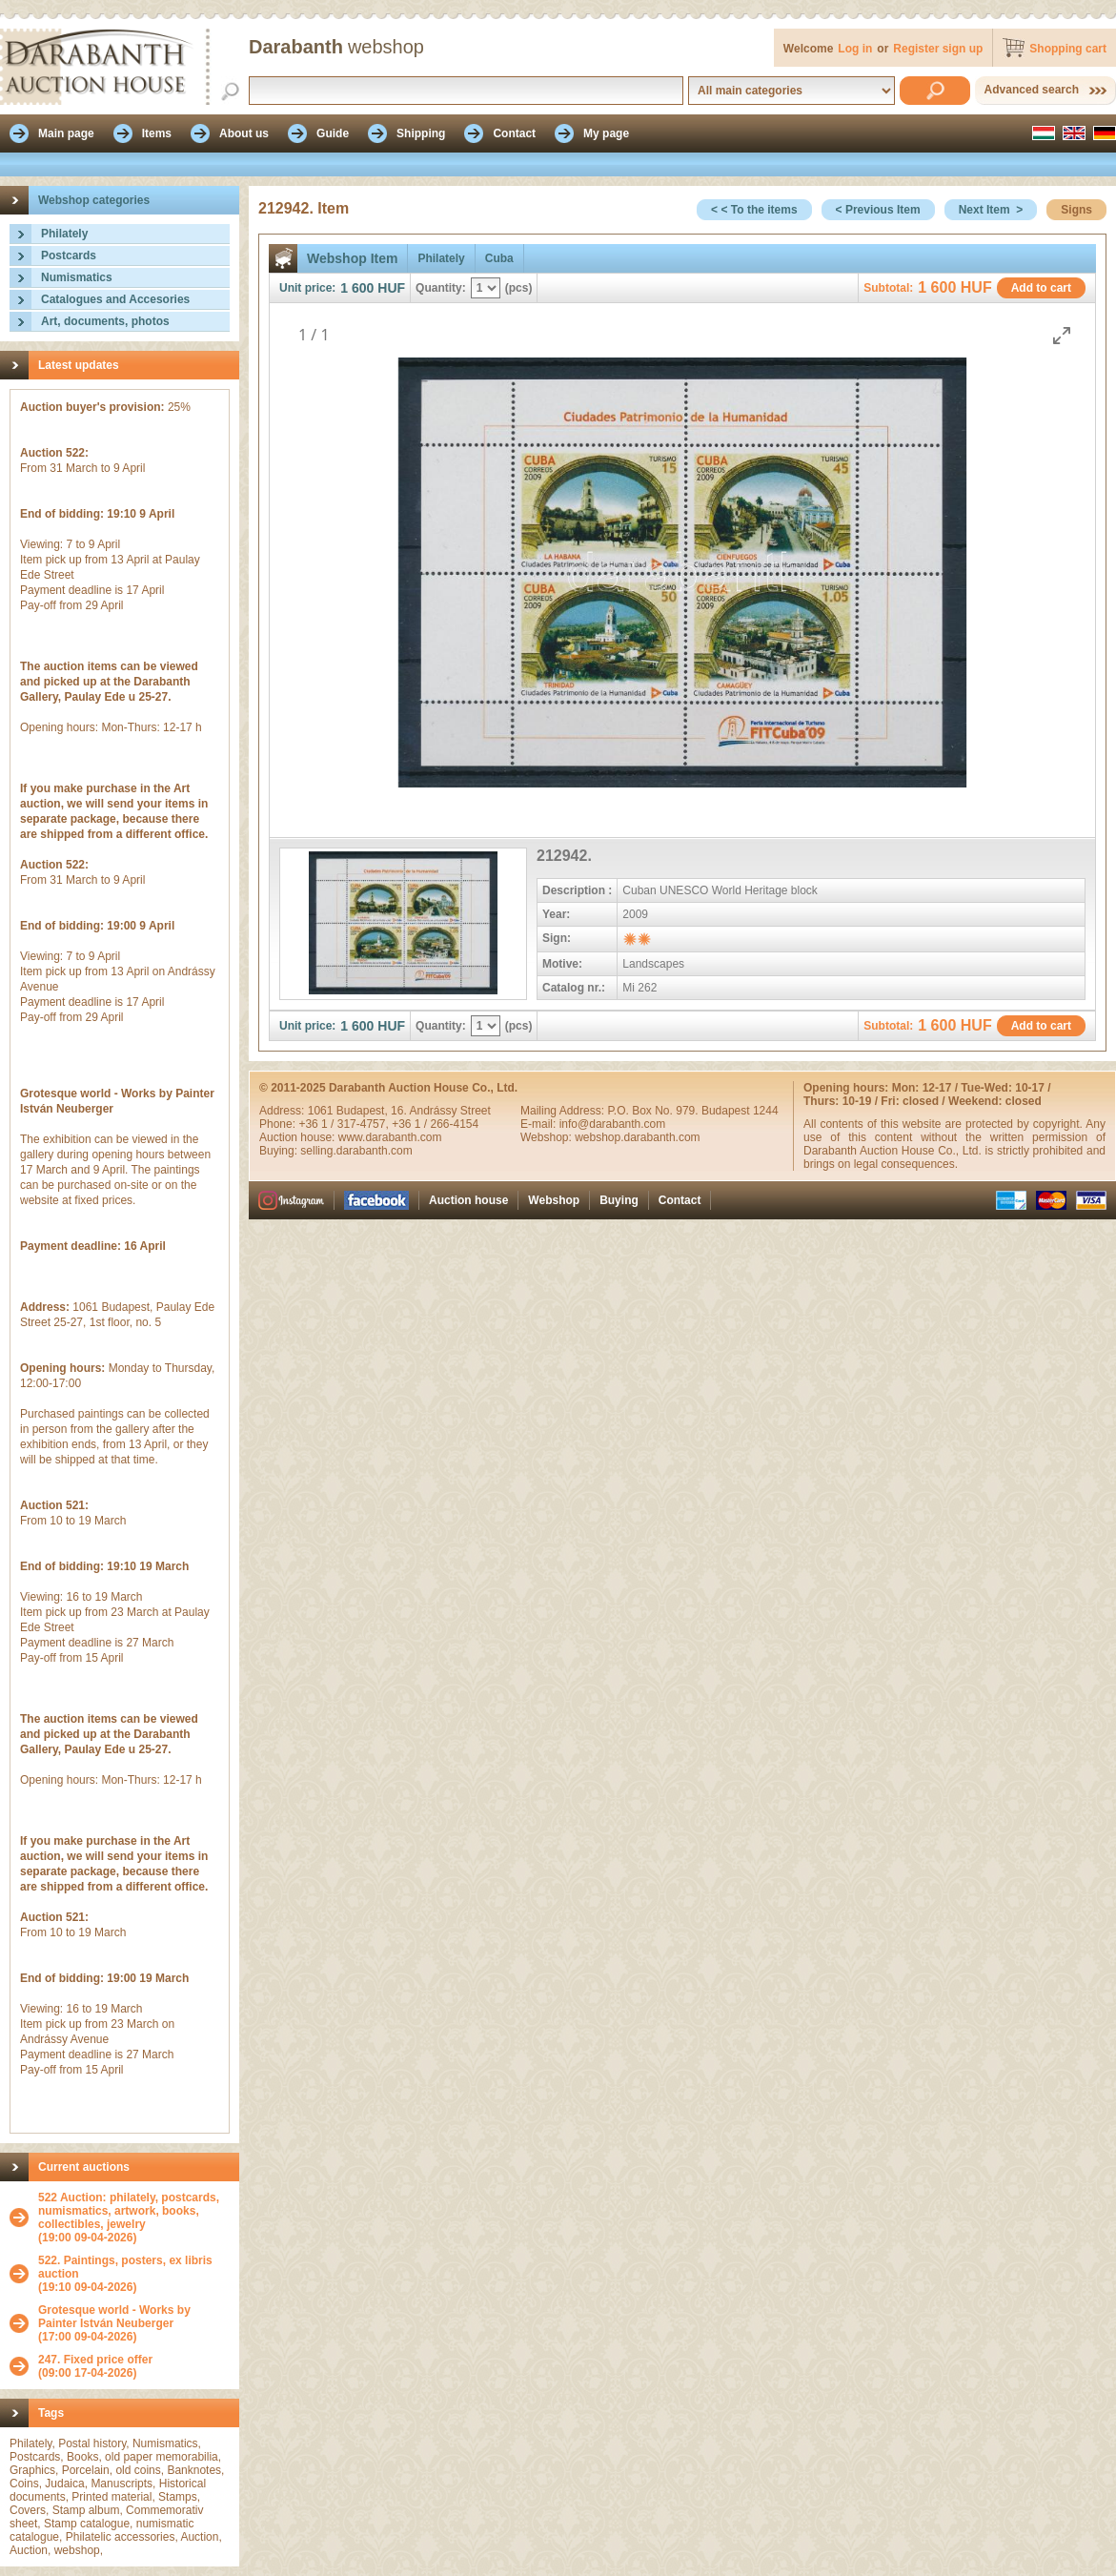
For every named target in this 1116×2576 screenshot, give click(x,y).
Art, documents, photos (105, 321)
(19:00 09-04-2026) (134, 2217)
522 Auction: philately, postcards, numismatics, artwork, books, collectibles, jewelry (128, 2211)
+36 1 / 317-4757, (345, 1124)
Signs (1076, 209)
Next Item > (991, 209)
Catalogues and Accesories (115, 299)
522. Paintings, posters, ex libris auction (125, 2267)
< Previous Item (878, 209)
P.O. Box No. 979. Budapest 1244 (692, 1110)
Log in (855, 48)
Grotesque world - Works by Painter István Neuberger (114, 2316)
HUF (391, 288)
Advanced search (1031, 89)
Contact (680, 1200)
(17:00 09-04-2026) (134, 2323)
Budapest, (363, 1110)
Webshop (553, 1200)
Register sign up (938, 48)
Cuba (499, 258)
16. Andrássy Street (441, 1110)
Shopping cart (1067, 48)
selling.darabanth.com (356, 1150)
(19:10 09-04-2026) (134, 2274)
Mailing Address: (563, 1110)
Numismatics (76, 277)
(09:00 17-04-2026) (95, 2366)
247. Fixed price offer (95, 2359)
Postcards (68, 255)
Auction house (468, 1200)
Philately (64, 233)
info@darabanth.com (612, 1124)
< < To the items (754, 209)
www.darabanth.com (390, 1137)
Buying (619, 1200)
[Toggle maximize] (1062, 335)
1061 (322, 1110)
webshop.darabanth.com (637, 1137)
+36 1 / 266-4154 (435, 1124)
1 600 (357, 288)
